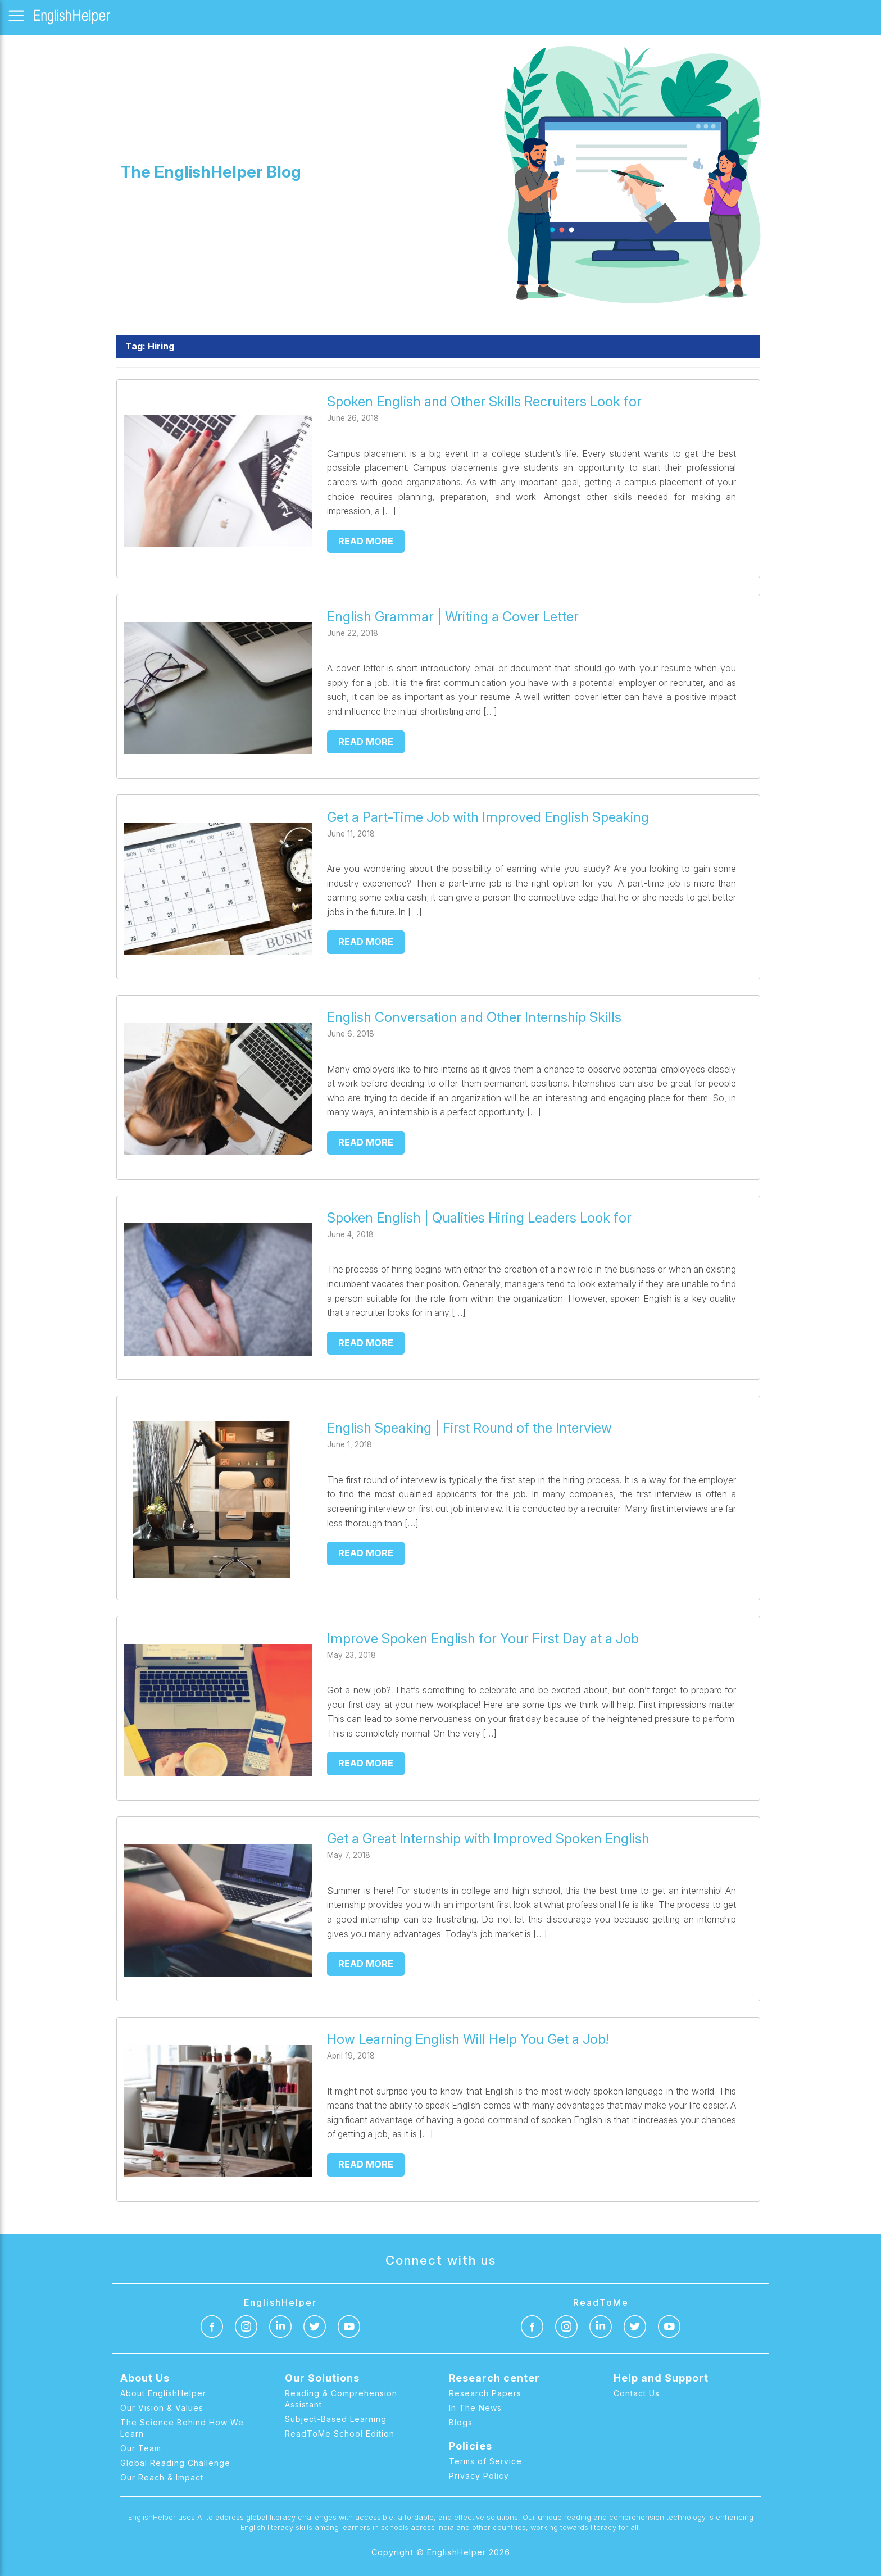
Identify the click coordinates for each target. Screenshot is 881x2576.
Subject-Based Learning (336, 2419)
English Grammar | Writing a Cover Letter (453, 616)
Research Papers (485, 2393)
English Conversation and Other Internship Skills (474, 1017)
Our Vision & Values (161, 2408)
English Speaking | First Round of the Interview (469, 1428)
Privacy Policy (479, 2475)
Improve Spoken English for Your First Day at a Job (483, 1638)
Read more (365, 541)
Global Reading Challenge (175, 2463)
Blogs (461, 2422)
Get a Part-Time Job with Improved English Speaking (489, 817)
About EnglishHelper (163, 2393)
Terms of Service (485, 2461)
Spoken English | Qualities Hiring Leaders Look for (479, 1218)
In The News (475, 2408)
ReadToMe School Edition (339, 2433)
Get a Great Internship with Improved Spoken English (488, 1838)
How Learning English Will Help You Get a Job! (467, 2039)
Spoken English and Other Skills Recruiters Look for (484, 401)
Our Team (140, 2448)
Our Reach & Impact (161, 2477)
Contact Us (637, 2393)
